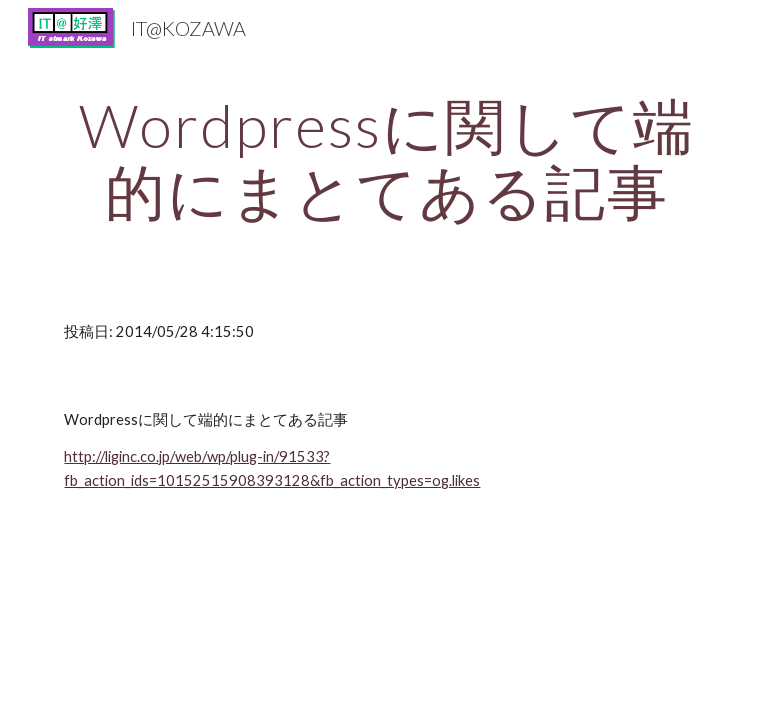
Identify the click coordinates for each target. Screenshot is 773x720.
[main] (386, 158)
